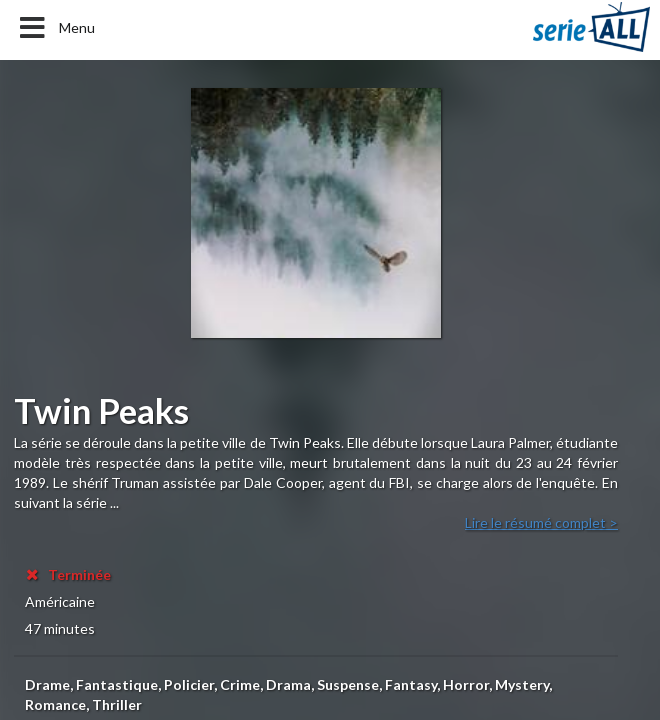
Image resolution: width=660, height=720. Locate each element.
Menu (55, 28)
